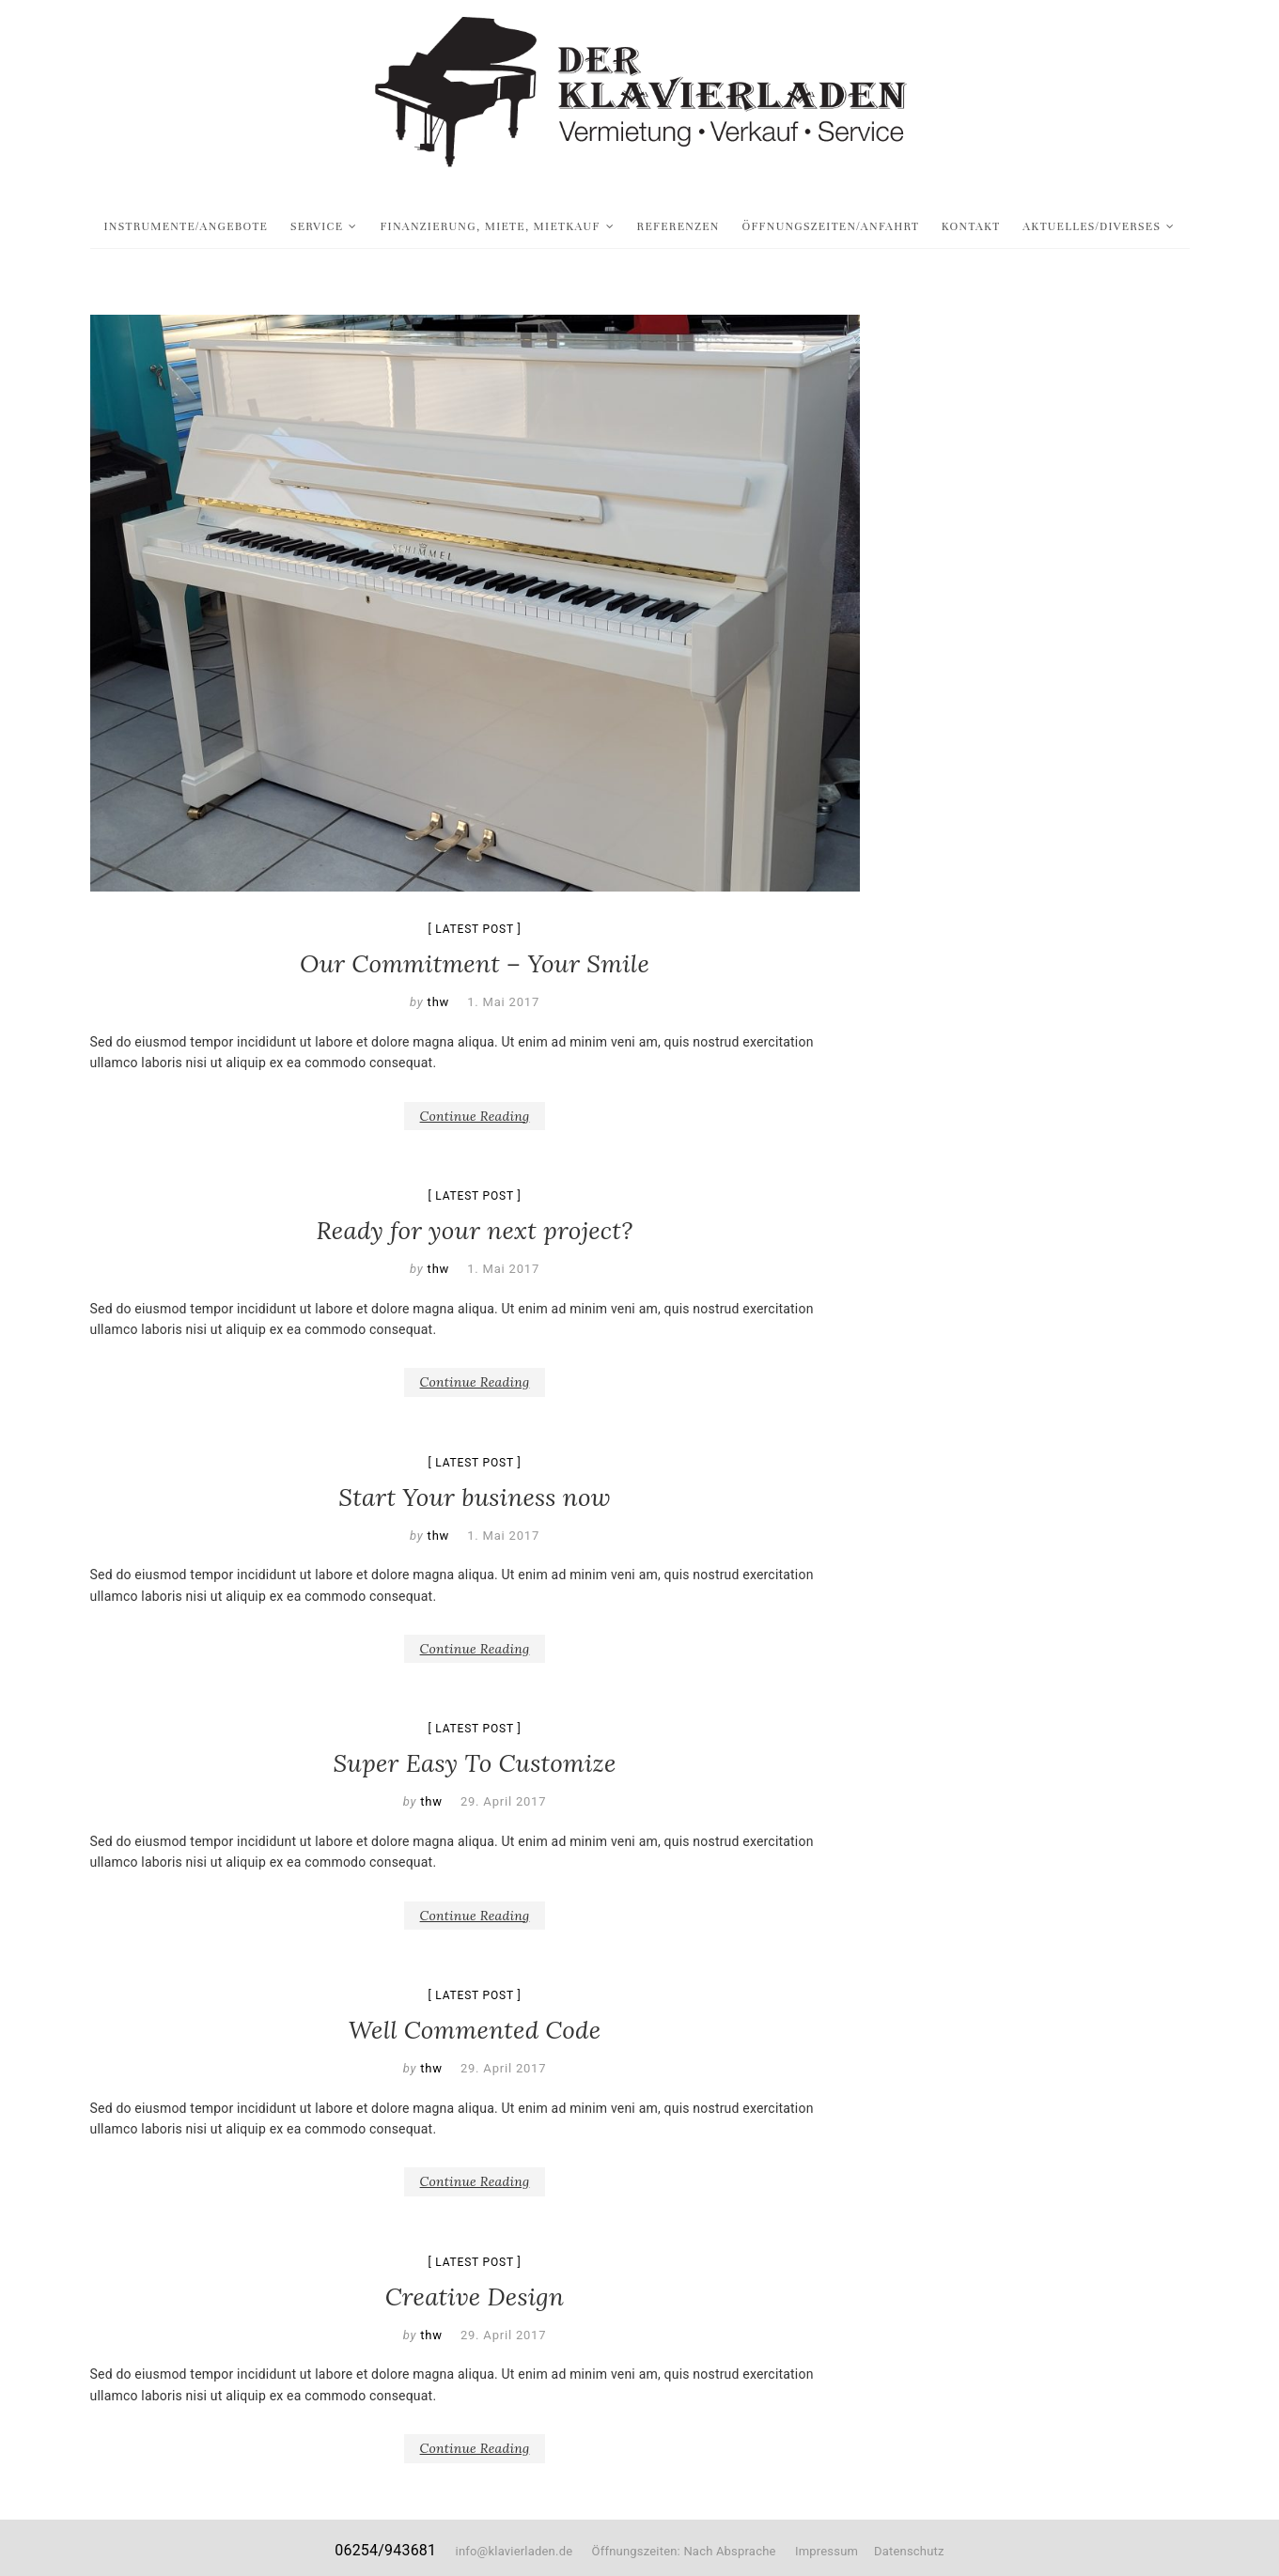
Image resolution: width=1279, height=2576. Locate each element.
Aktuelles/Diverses (1091, 226)
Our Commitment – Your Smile (474, 963)
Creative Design (474, 2296)
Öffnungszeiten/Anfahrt (830, 226)
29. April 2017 (503, 1801)
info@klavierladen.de (514, 2551)
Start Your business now (474, 1497)
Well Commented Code (475, 2029)
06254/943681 (385, 2550)
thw (437, 1002)
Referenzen (678, 226)
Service (317, 226)
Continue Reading (475, 1116)
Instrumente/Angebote (186, 226)
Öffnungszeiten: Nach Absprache (693, 2551)
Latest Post (474, 929)
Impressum (826, 2551)
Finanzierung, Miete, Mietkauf (490, 226)
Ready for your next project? (475, 1230)
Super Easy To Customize (474, 1762)
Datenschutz (909, 2551)
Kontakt (971, 226)
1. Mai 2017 (503, 1002)
